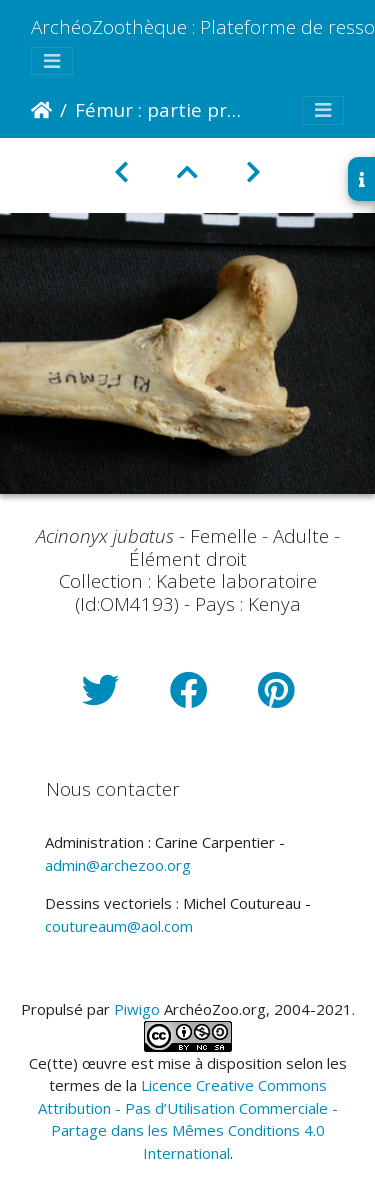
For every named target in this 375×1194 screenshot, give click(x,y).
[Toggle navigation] (52, 61)
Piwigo (137, 1009)
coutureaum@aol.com (119, 926)
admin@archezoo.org (118, 865)
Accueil (41, 110)
